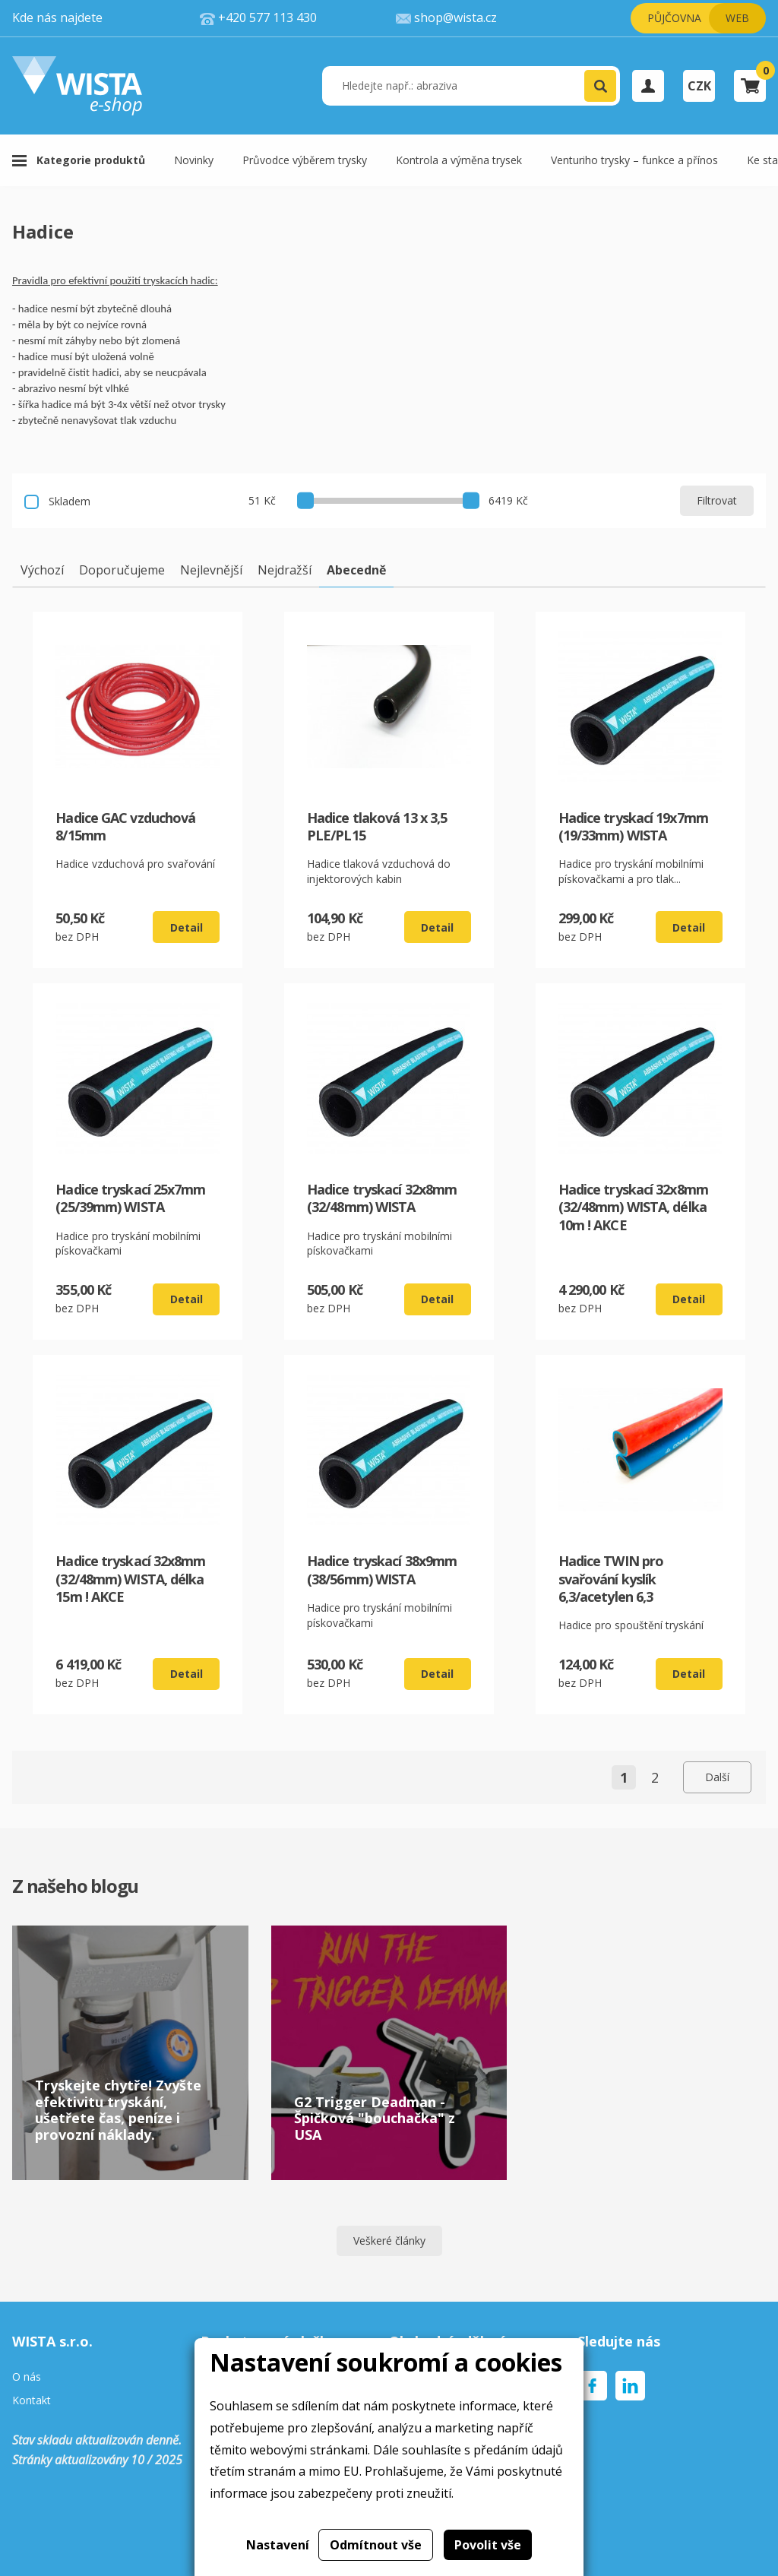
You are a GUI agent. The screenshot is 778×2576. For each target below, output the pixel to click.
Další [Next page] (717, 1777)
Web (737, 18)
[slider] (305, 500)
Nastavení (277, 2544)
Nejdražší (285, 570)
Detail (186, 927)
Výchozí (42, 570)
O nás (26, 2377)
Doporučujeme (122, 570)
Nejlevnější (211, 570)
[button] (600, 86)
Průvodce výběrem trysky (304, 160)
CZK (699, 86)
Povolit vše (487, 2544)
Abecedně (356, 570)
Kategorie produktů (90, 160)
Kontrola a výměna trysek (459, 160)
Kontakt (31, 2400)
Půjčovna (674, 18)
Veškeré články (389, 2240)
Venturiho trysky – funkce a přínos (634, 160)
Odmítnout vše (376, 2544)
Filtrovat (717, 500)
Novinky (193, 160)
